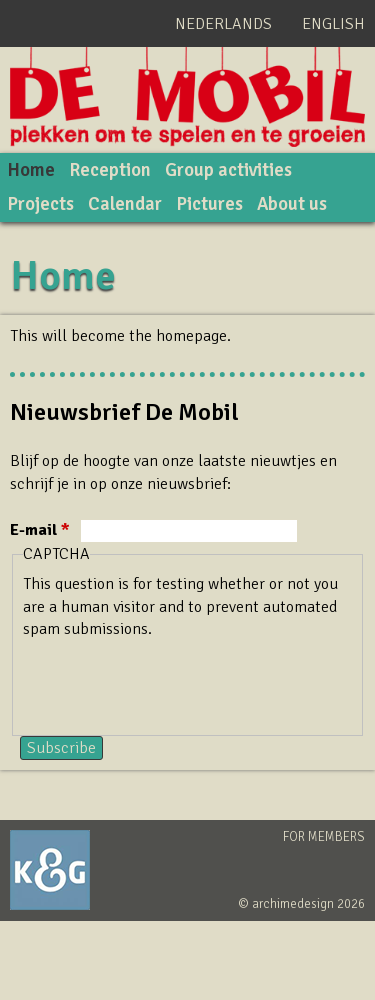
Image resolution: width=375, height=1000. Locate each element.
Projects (40, 204)
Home (31, 170)
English (333, 24)
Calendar (125, 204)
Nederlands (223, 24)
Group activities (228, 170)
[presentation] (175, 680)
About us (292, 204)
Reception (110, 170)
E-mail (40, 530)
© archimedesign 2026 (301, 904)
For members (324, 837)
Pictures (209, 204)
